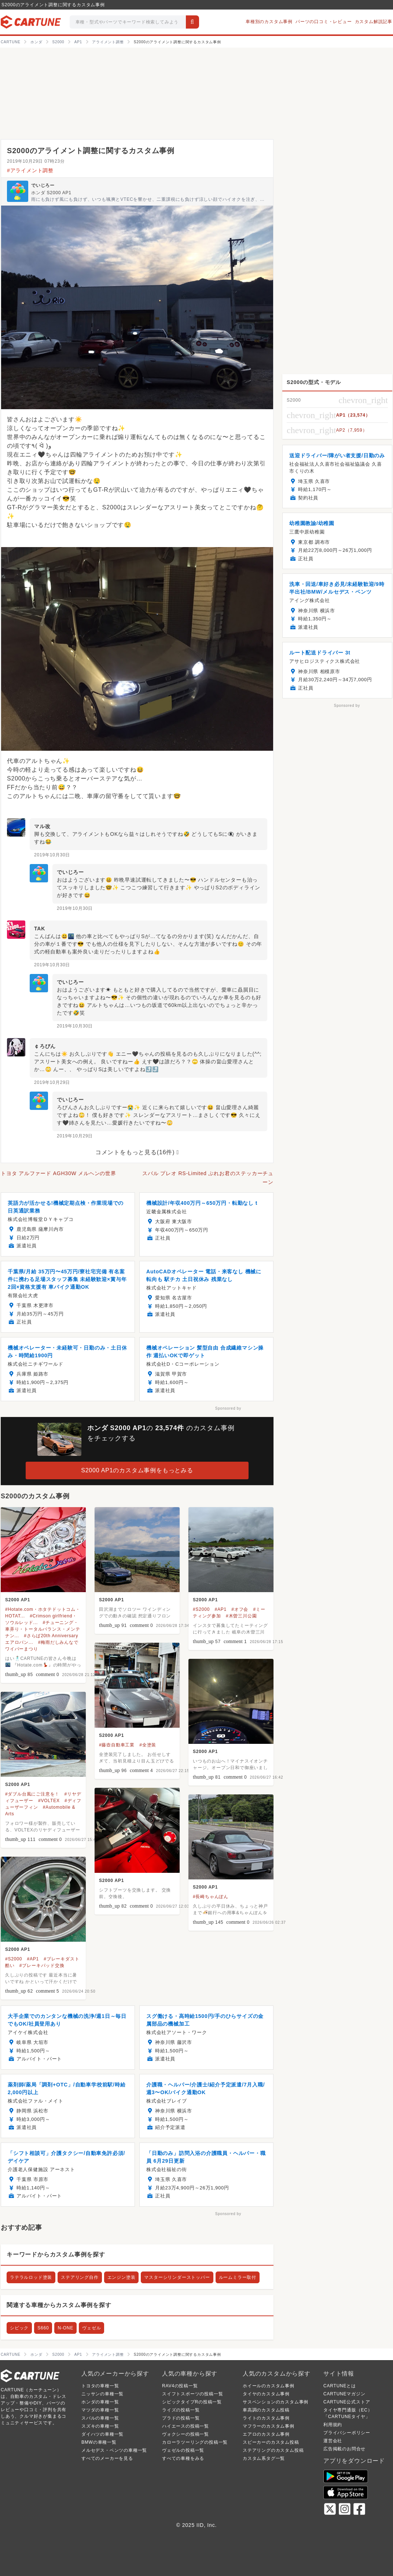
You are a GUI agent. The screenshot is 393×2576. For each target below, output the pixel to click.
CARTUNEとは (339, 2385)
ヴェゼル (91, 2327)
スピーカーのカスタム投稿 (271, 2442)
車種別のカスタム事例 (269, 21)
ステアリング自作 (79, 2277)
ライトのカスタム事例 (266, 2418)
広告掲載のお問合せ (344, 2448)
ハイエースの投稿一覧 (185, 2426)
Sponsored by (228, 1408)
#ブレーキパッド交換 (42, 1965)
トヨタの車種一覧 (100, 2385)
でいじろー (43, 185)
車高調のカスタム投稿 (266, 2410)
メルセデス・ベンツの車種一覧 (114, 2450)
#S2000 (201, 1609)
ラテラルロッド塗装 (31, 2277)
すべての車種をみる (183, 2458)
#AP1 (220, 1609)
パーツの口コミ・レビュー (323, 21)
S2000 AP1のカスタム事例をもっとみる (137, 1470)
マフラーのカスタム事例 (268, 2426)
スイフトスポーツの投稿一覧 (192, 2393)
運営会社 (332, 2440)
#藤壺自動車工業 (117, 1745)
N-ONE (65, 2327)
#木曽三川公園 (241, 1616)
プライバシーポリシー (346, 2432)
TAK (39, 928)
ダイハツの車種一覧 (102, 2434)
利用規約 (332, 2424)
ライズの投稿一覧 (180, 2410)
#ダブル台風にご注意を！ (32, 1794)
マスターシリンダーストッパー (177, 2277)
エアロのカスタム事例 (266, 2434)
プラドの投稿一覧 (180, 2418)
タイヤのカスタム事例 (266, 2393)
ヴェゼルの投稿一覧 (183, 2450)
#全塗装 (147, 1745)
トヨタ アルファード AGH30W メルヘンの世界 (58, 1173)
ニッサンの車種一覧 (102, 2393)
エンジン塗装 (121, 2277)
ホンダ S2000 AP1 (51, 192)
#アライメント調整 (30, 170)
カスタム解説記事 (373, 21)
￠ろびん (45, 1046)
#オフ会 (239, 1609)
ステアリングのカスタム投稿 (273, 2450)
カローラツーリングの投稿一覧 (195, 2442)
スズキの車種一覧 (100, 2426)
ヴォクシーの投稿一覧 (185, 2434)
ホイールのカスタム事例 (268, 2385)
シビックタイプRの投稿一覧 (192, 2402)
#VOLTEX (49, 1800)
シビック (19, 2327)
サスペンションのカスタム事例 (275, 2402)
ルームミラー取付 (237, 2277)
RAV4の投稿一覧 (180, 2385)
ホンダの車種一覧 (100, 2402)
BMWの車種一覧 (99, 2442)
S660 (43, 2327)
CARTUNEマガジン (344, 2393)
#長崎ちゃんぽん (210, 1896)
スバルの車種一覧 (100, 2418)
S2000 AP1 (17, 1599)
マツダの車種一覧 (100, 2410)
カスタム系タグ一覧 (264, 2458)
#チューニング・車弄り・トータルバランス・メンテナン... (42, 1629)
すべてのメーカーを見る (107, 2458)
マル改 (42, 826)
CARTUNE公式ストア (346, 2402)
